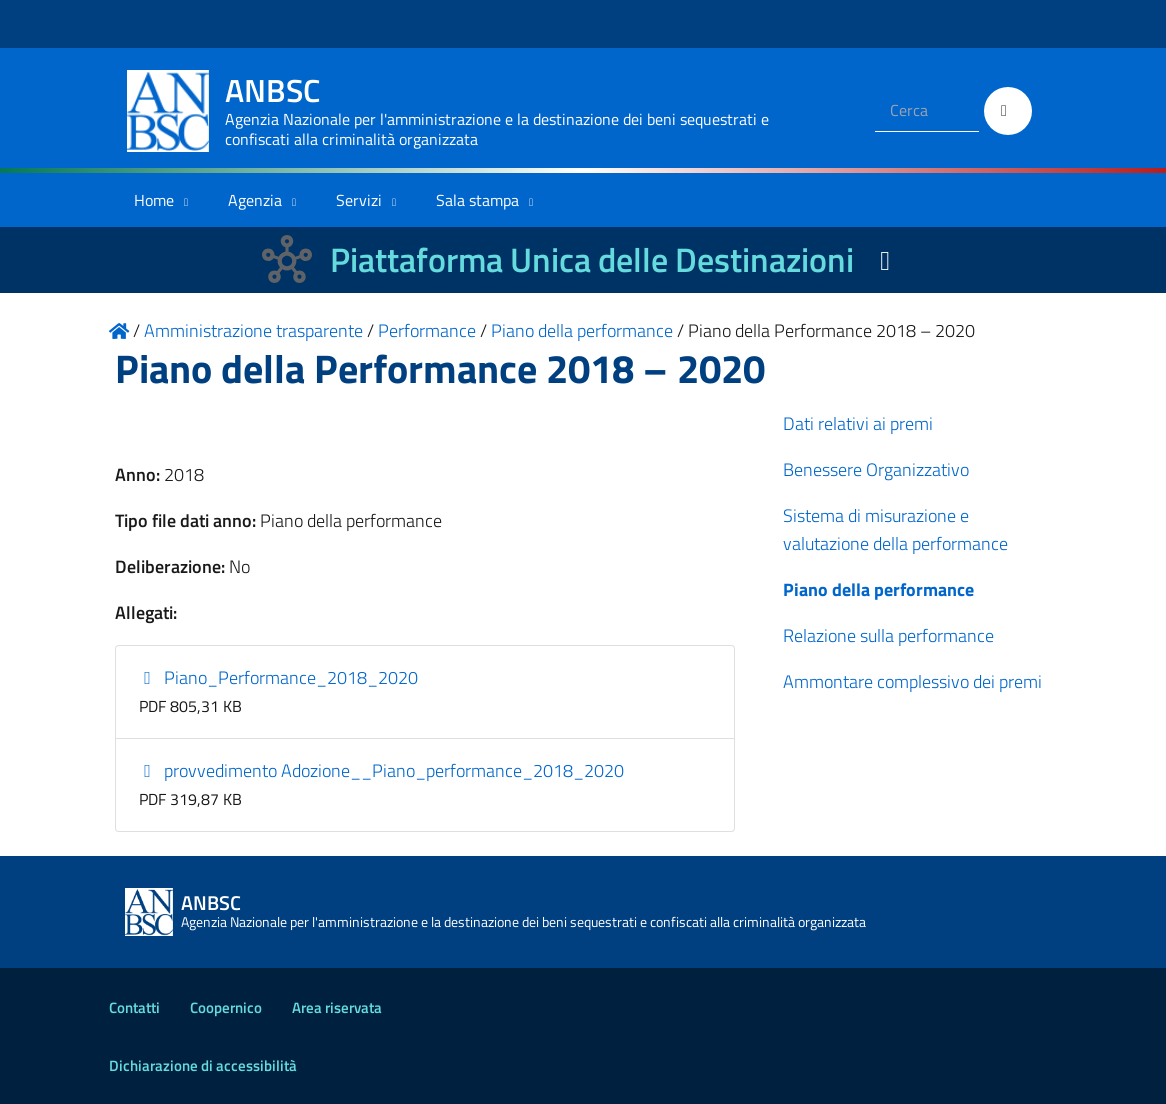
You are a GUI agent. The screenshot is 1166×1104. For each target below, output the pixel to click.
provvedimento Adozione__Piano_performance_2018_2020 (382, 770)
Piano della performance (878, 589)
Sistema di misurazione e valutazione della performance (895, 529)
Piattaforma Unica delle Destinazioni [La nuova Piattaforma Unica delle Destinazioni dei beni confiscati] (592, 259)
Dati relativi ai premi (858, 423)
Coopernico (226, 1007)
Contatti (134, 1007)
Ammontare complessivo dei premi (912, 681)
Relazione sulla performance (888, 635)
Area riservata (337, 1007)
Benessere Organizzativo (876, 469)
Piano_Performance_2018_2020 (279, 677)
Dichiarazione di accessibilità (203, 1065)
